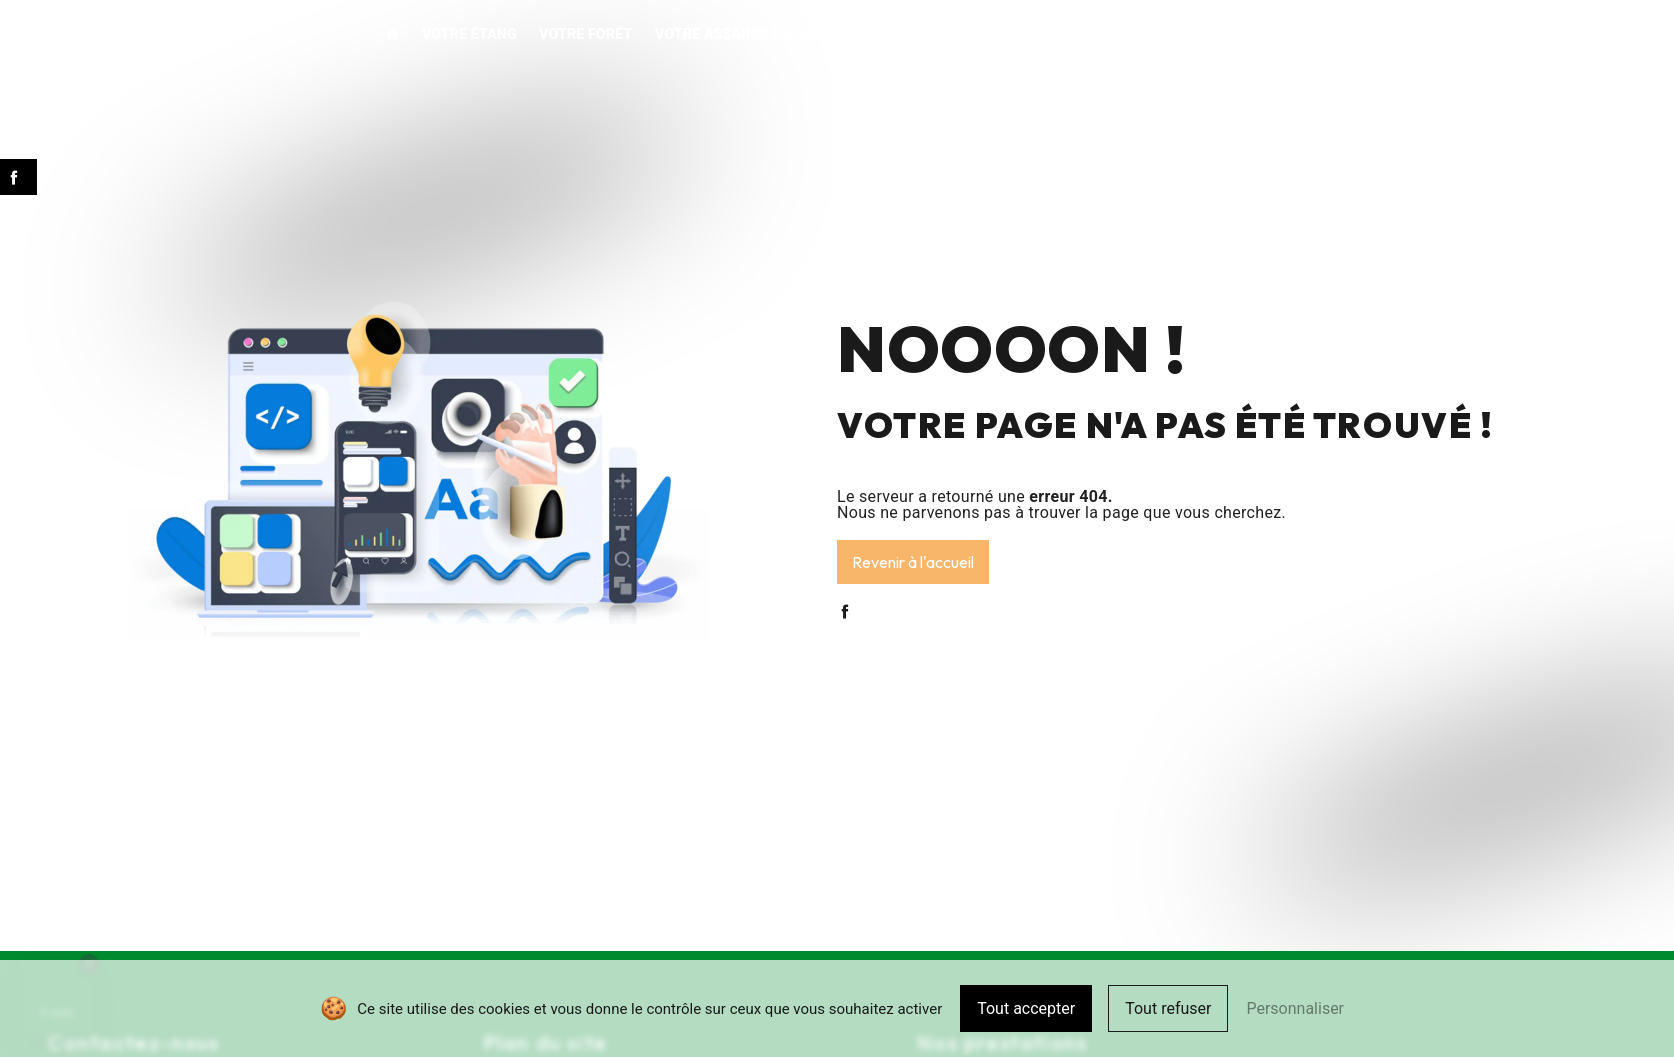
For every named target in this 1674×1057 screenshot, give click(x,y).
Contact (1325, 34)
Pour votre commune (1188, 34)
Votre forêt (585, 34)
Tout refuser (1168, 1008)
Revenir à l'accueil (913, 562)
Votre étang (469, 34)
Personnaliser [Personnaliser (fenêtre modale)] (1295, 1008)
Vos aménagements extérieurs (966, 34)
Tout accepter (1026, 1008)
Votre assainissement (740, 34)
